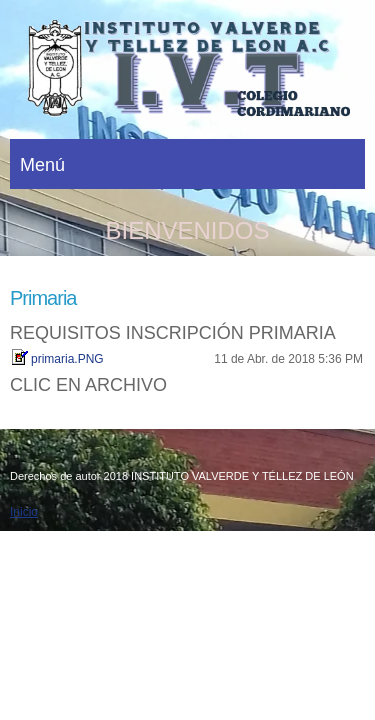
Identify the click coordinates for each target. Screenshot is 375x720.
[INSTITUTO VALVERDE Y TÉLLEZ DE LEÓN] (187, 74)
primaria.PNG (67, 359)
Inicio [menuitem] (24, 512)
